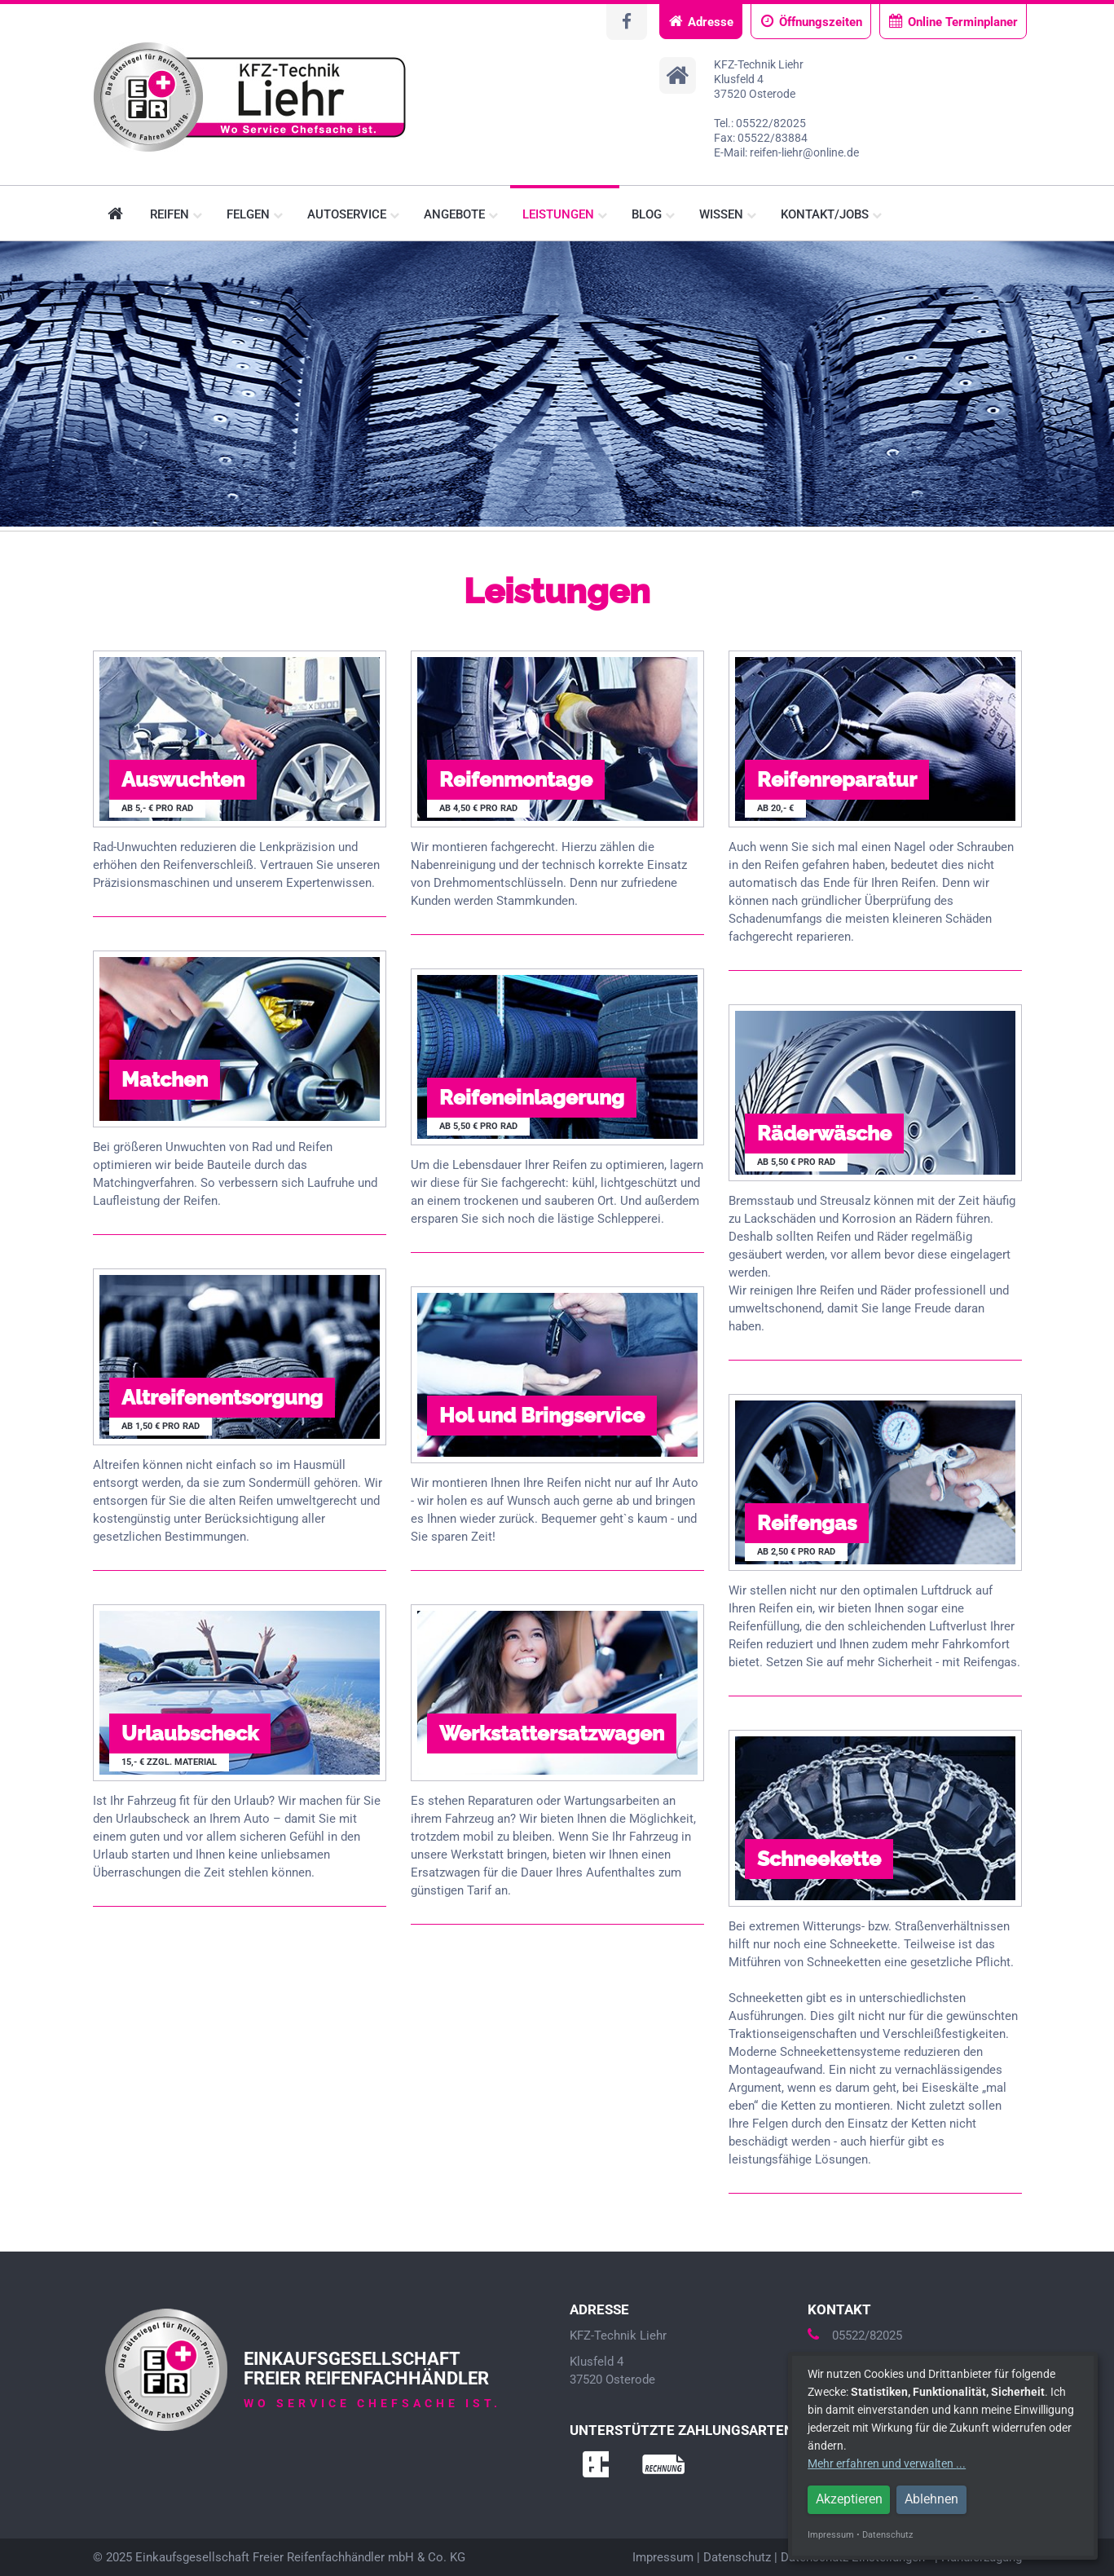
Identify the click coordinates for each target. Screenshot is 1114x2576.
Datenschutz (737, 2557)
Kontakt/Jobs (831, 214)
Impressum (662, 2557)
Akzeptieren (849, 2499)
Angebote (461, 214)
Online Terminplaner (953, 21)
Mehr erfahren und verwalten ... (887, 2463)
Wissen (727, 214)
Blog (653, 214)
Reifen (176, 214)
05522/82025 (855, 2335)
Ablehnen (931, 2499)
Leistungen (564, 214)
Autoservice (353, 214)
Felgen (255, 214)
